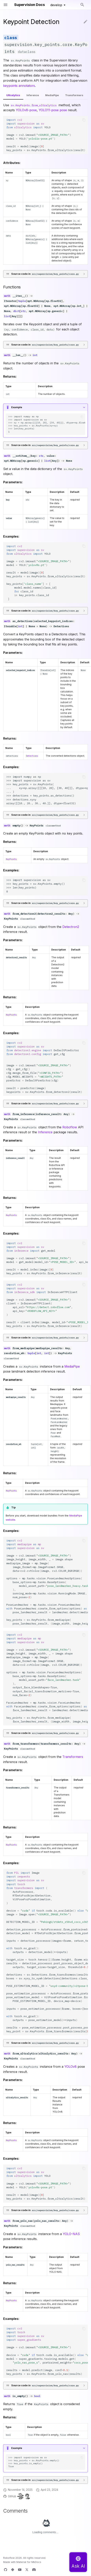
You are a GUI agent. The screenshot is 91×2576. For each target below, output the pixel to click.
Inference (32, 95)
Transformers (74, 95)
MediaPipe (52, 95)
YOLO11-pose (49, 110)
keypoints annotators (19, 86)
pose (63, 110)
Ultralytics (13, 95)
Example (16, 407)
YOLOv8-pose (26, 110)
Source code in (45, 273)
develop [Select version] (56, 5)
